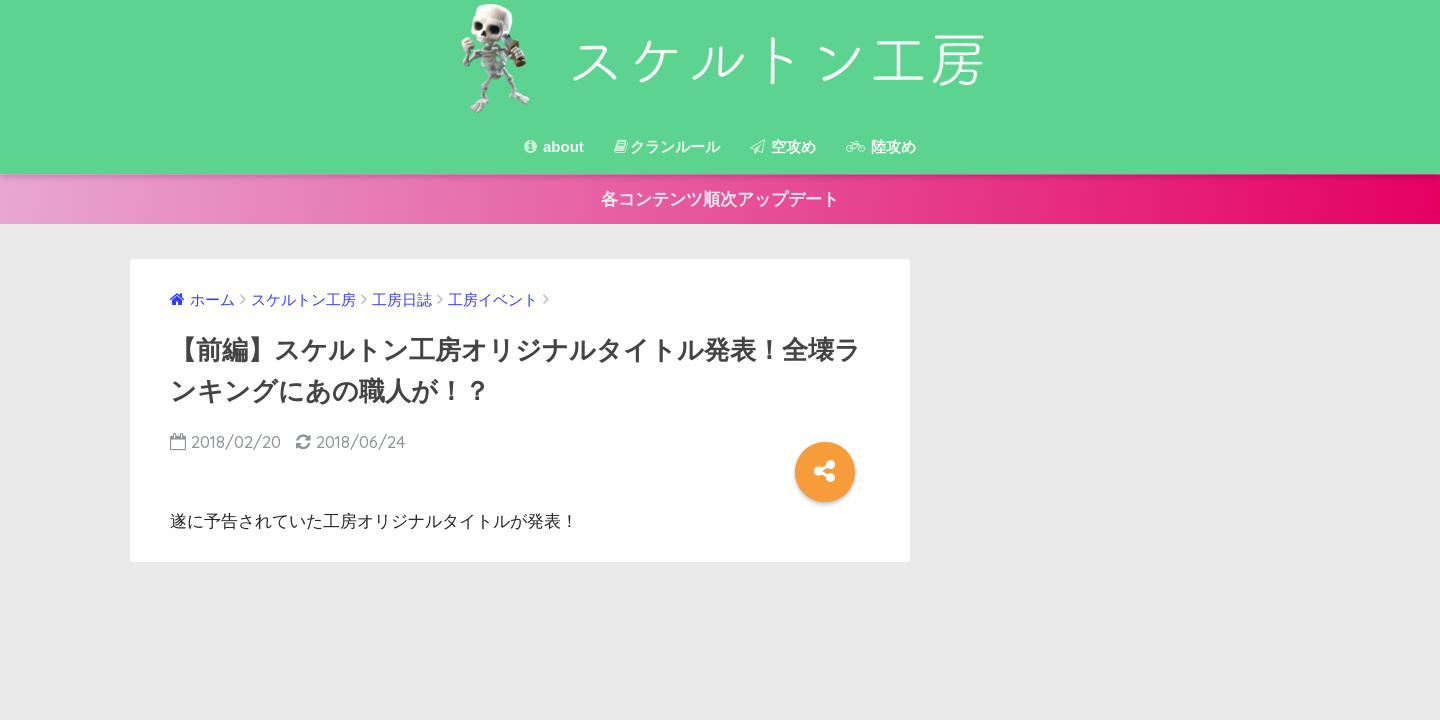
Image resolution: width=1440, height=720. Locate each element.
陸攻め (881, 146)
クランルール (667, 146)
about (554, 146)
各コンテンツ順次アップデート (720, 199)
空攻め (783, 146)
